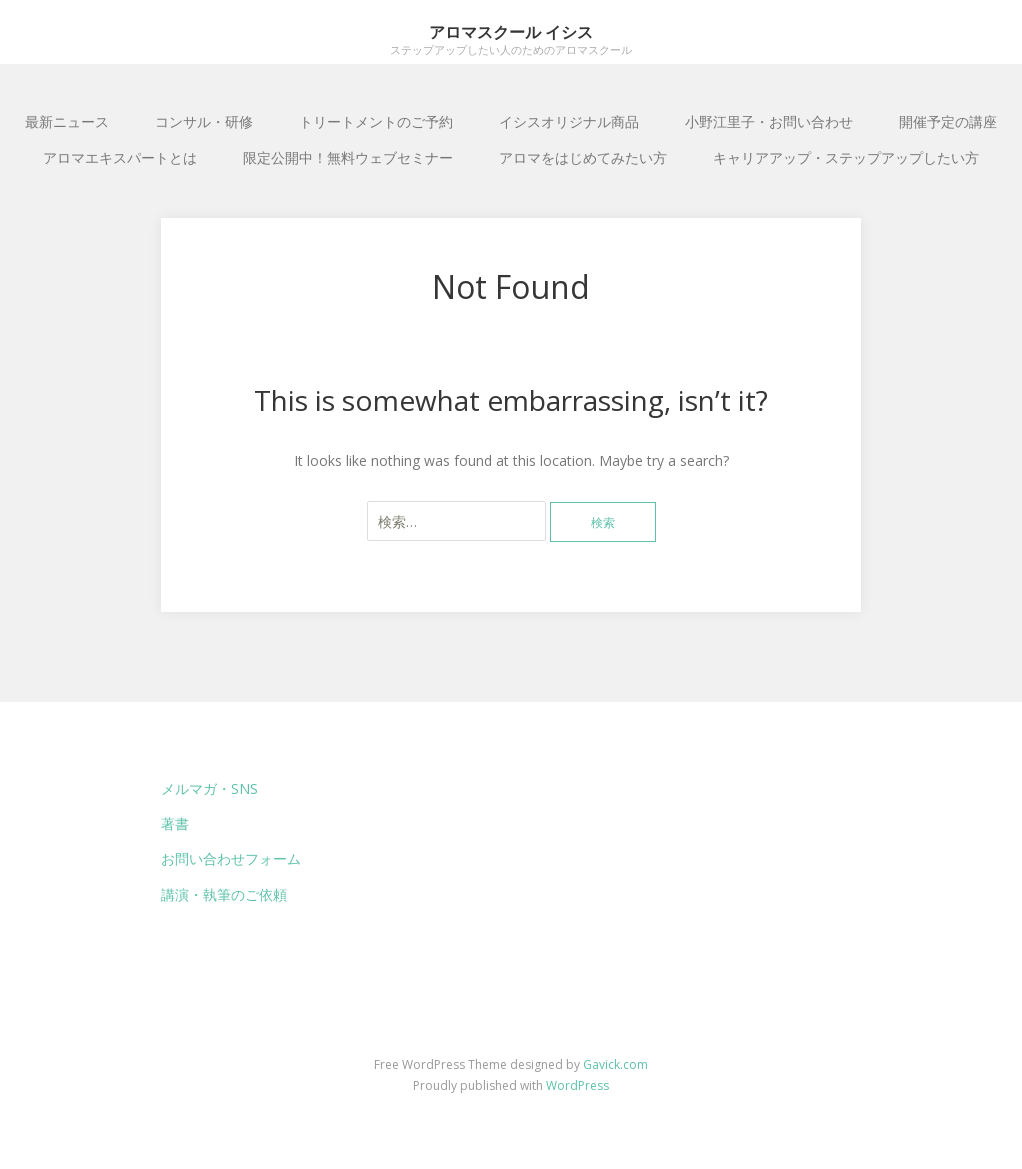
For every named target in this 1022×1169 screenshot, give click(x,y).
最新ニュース (67, 121)
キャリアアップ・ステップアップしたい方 (846, 157)
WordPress (577, 1085)
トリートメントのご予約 (376, 121)
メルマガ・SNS (209, 788)
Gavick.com (615, 1064)
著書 (175, 823)
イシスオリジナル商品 (569, 121)
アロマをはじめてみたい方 (583, 157)
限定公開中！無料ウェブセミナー (348, 157)
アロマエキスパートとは (120, 157)
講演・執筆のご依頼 (224, 894)
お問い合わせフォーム (231, 858)
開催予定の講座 (948, 121)
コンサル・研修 (204, 121)
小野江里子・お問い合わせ (769, 121)
